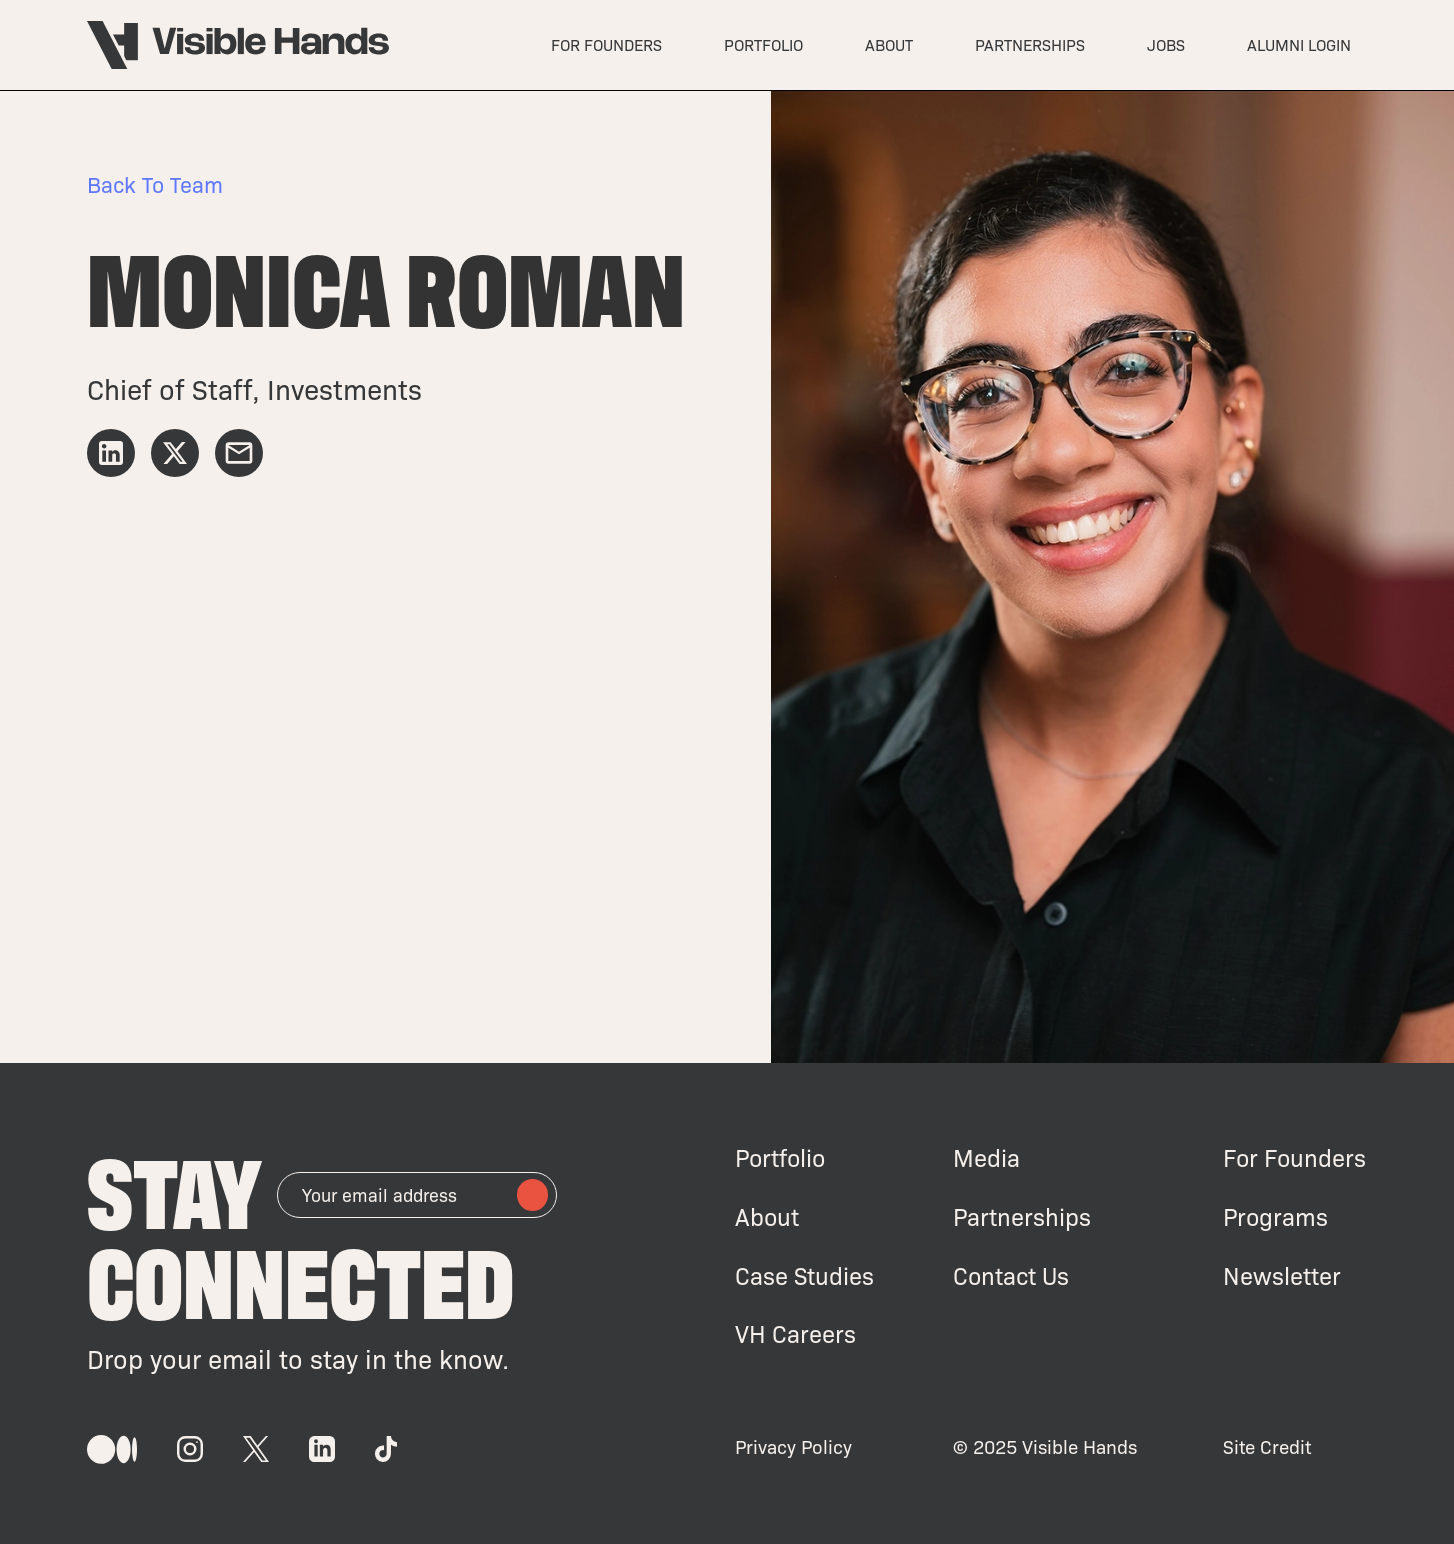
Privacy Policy (793, 1446)
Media (986, 1157)
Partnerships (1022, 1216)
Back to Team (155, 183)
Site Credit (1267, 1446)
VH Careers (795, 1333)
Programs (1275, 1216)
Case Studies (804, 1275)
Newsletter (1282, 1275)
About (767, 1216)
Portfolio (780, 1157)
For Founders (1294, 1157)
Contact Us (1011, 1275)
